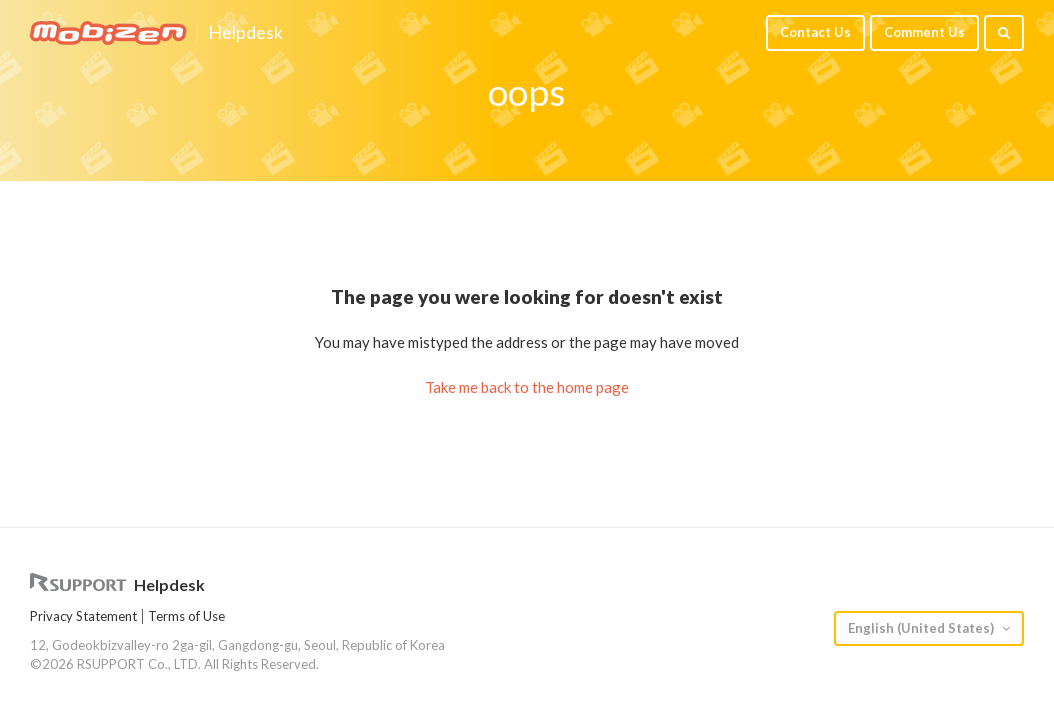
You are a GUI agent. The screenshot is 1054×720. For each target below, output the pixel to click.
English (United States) (922, 628)
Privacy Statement (83, 616)
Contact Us (815, 32)
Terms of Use (186, 616)
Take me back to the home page (527, 387)
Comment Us (924, 32)
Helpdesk (245, 33)
